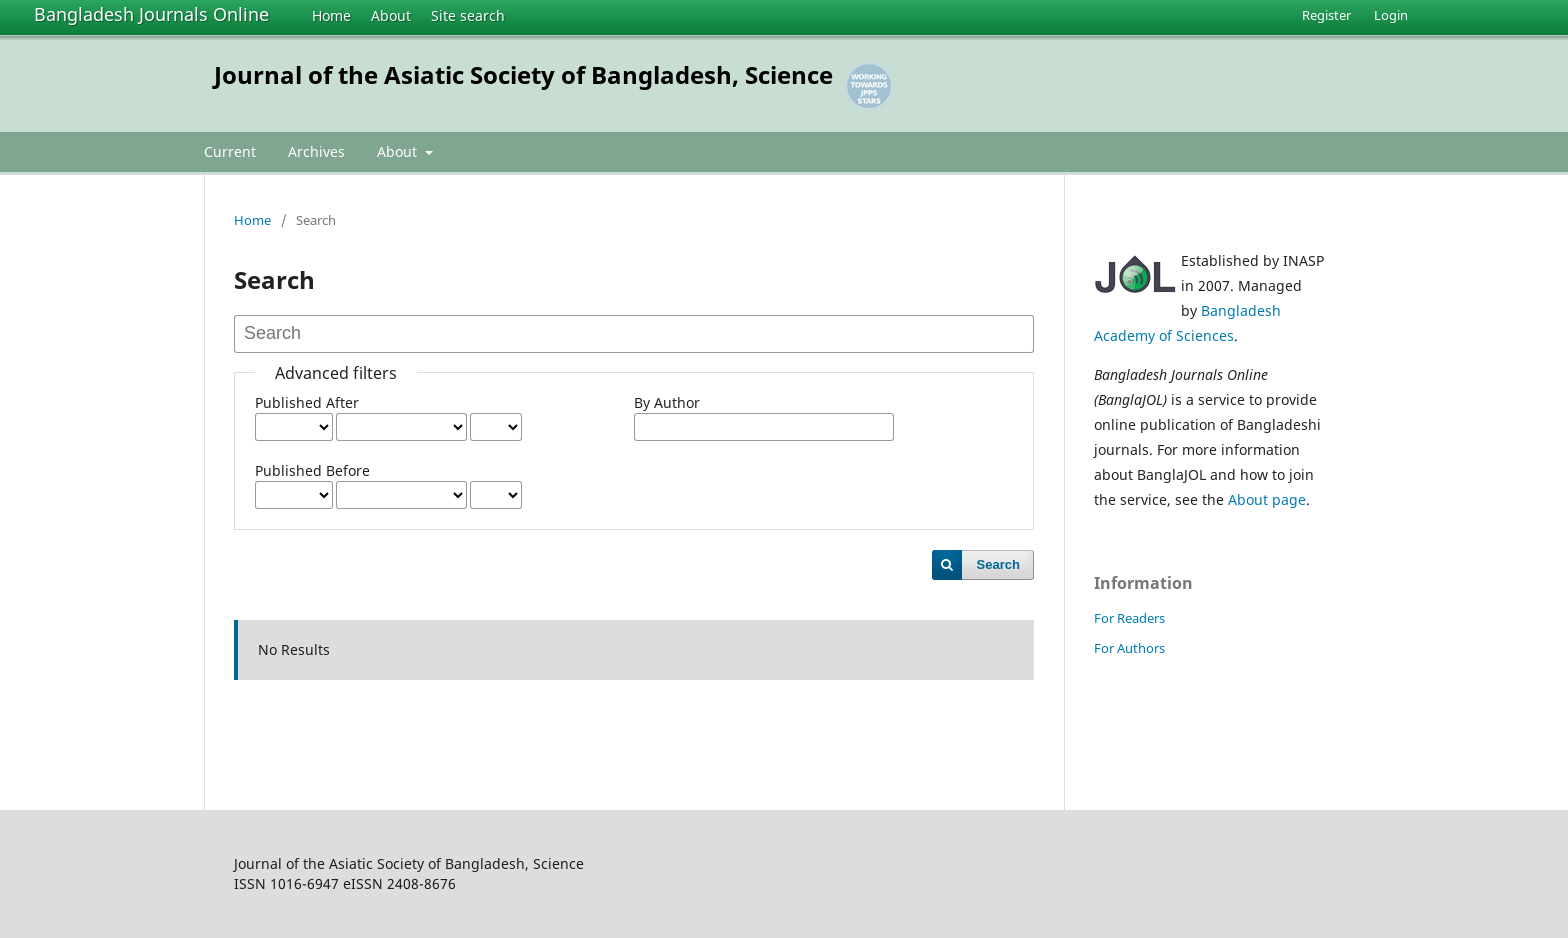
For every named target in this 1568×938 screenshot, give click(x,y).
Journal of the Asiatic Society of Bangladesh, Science (523, 74)
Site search (468, 15)
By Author (667, 402)
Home (331, 15)
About (391, 15)
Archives (316, 151)
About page (1267, 499)
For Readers (1129, 618)
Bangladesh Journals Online (151, 14)
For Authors (1129, 648)
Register (1326, 15)
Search (998, 564)
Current (230, 151)
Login (1391, 15)
